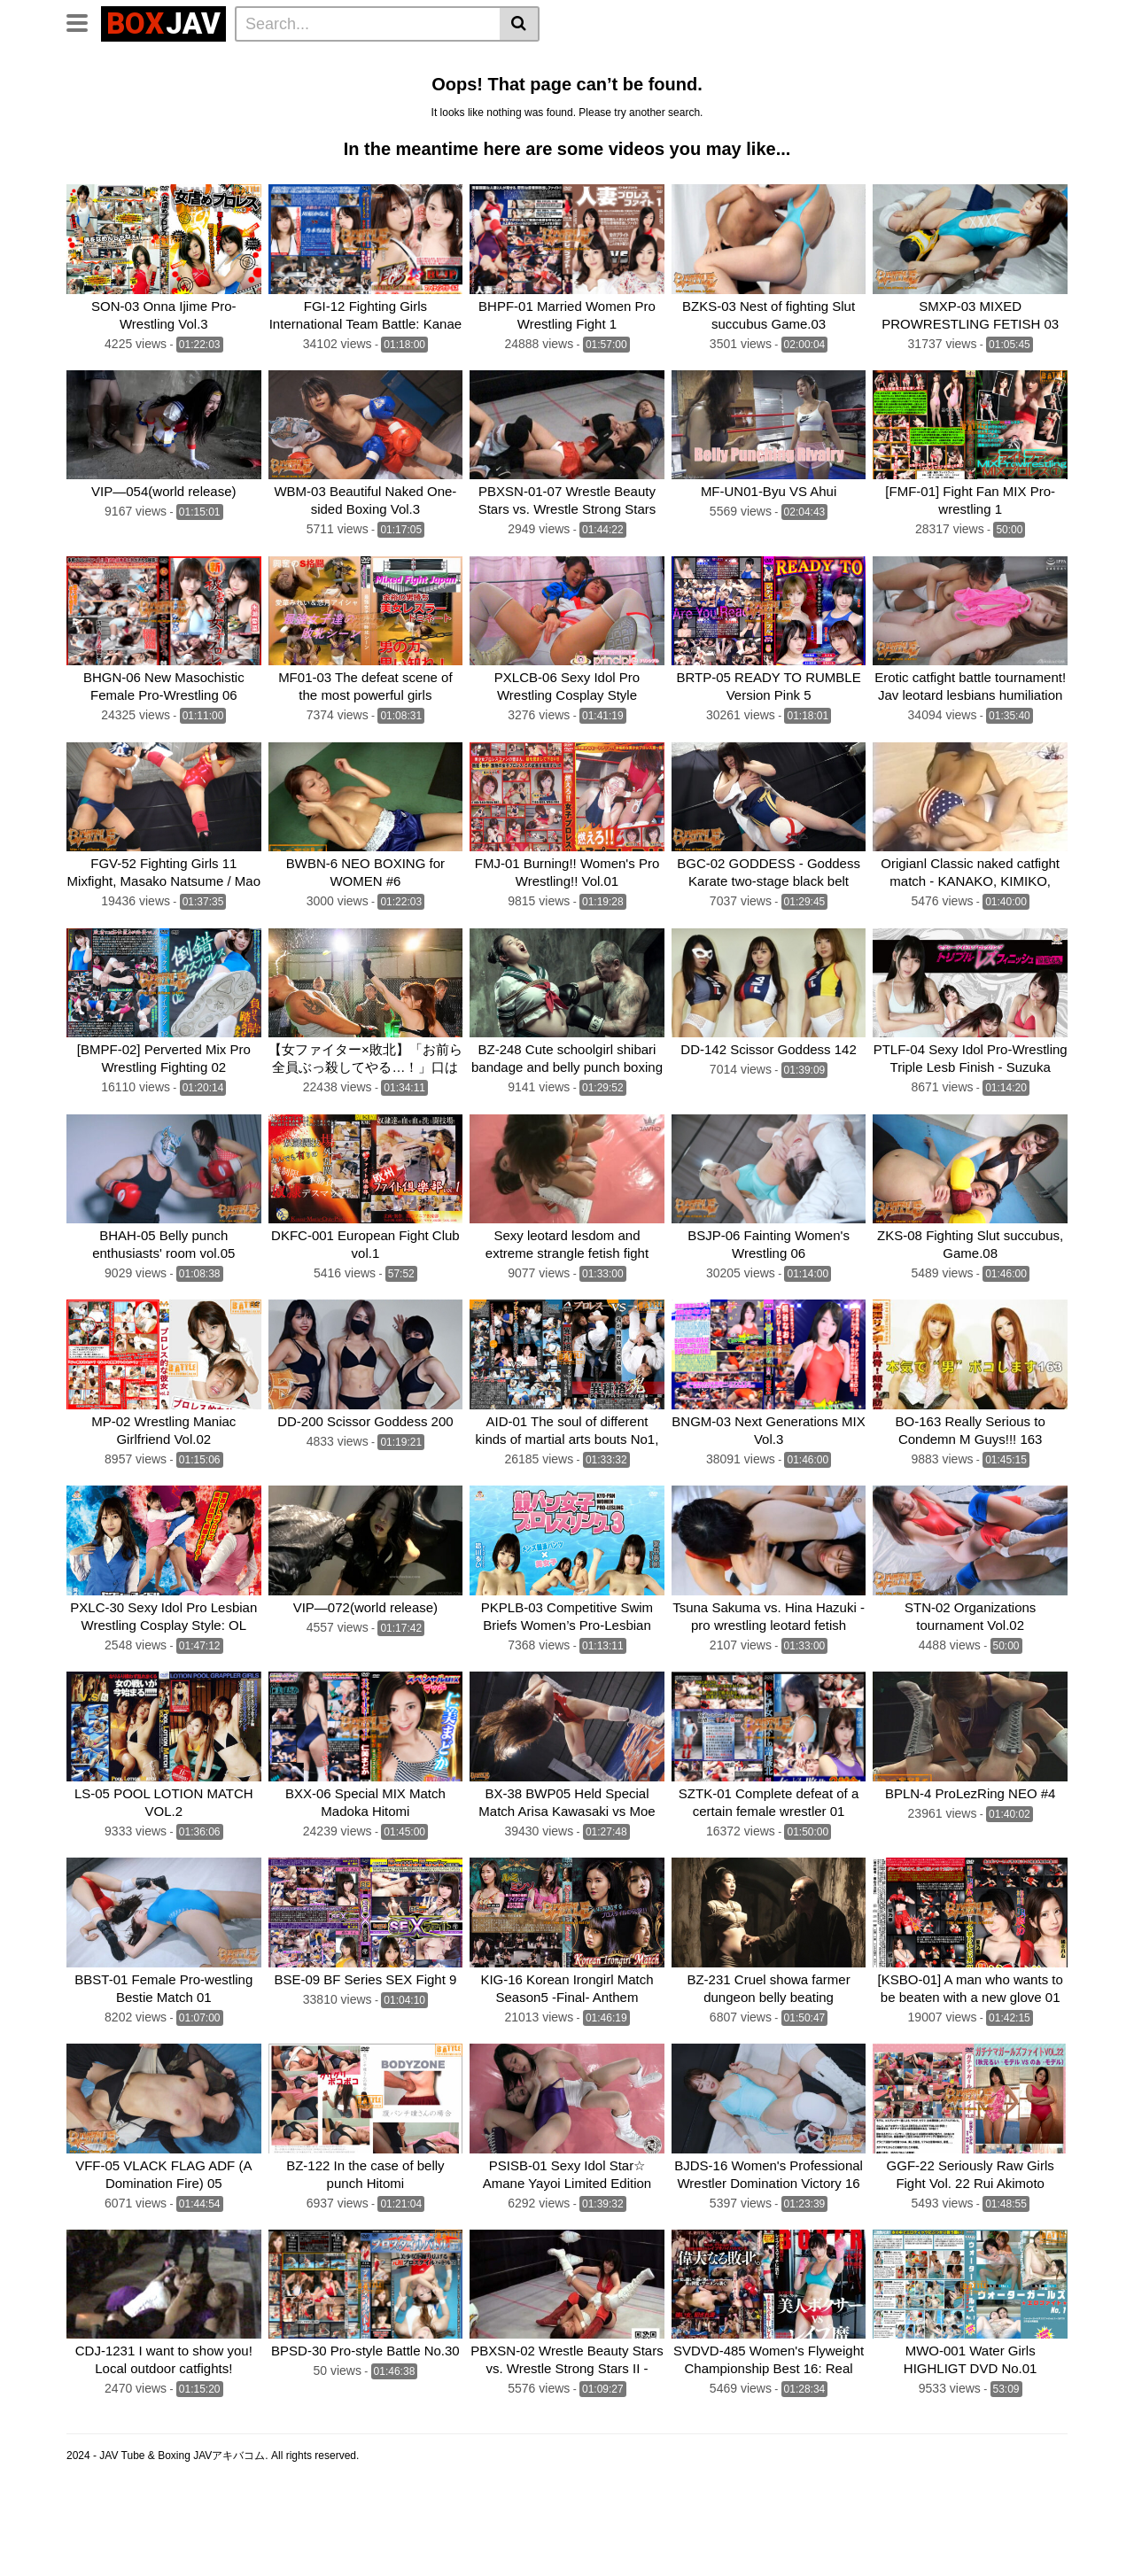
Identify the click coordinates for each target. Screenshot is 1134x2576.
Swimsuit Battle (315, 87)
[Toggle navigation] (83, 21)
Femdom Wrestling (249, 63)
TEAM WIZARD (422, 87)
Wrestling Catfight (844, 63)
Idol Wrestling (537, 63)
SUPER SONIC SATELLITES (857, 87)
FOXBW (696, 111)
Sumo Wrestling (120, 87)
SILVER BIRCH (999, 87)
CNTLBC (631, 111)
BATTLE (508, 87)
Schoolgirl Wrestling (876, 111)
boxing (568, 87)
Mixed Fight (217, 87)
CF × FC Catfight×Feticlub (682, 87)
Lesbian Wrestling (425, 63)
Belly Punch (629, 63)
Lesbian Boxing (728, 63)
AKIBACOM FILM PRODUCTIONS (348, 111)
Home (338, 63)
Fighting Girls (113, 111)
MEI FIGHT (201, 111)
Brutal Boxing (956, 63)
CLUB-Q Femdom (124, 63)
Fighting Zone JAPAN (525, 111)
